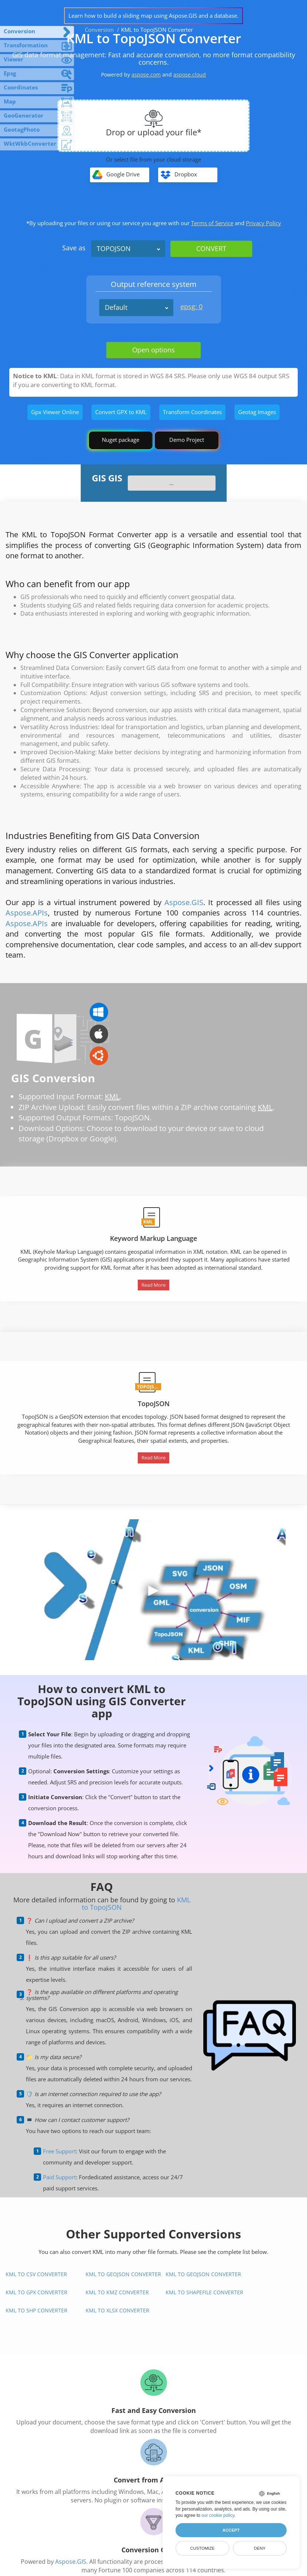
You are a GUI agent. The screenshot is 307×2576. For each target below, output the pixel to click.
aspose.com (146, 74)
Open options (153, 349)
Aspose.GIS (183, 902)
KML (112, 1096)
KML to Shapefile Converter (204, 2292)
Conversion (99, 29)
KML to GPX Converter (36, 2292)
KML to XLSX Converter (117, 2310)
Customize (202, 2548)
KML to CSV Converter (36, 2274)
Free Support (59, 2151)
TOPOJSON (114, 248)
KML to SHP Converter (36, 2310)
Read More (153, 1285)
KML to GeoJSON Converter (123, 2274)
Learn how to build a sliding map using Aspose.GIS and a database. (153, 15)
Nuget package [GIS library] (120, 439)
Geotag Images (257, 412)
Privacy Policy (263, 223)
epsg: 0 (191, 306)
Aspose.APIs (27, 913)
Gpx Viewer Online (55, 412)
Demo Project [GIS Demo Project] (186, 439)
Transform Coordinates (192, 412)
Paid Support (59, 2177)
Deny (260, 2548)
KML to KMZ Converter (117, 2292)
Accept (231, 2530)
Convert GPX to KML (121, 412)
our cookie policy (217, 2515)
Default (116, 307)
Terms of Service (212, 223)
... (171, 483)
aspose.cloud (189, 74)
